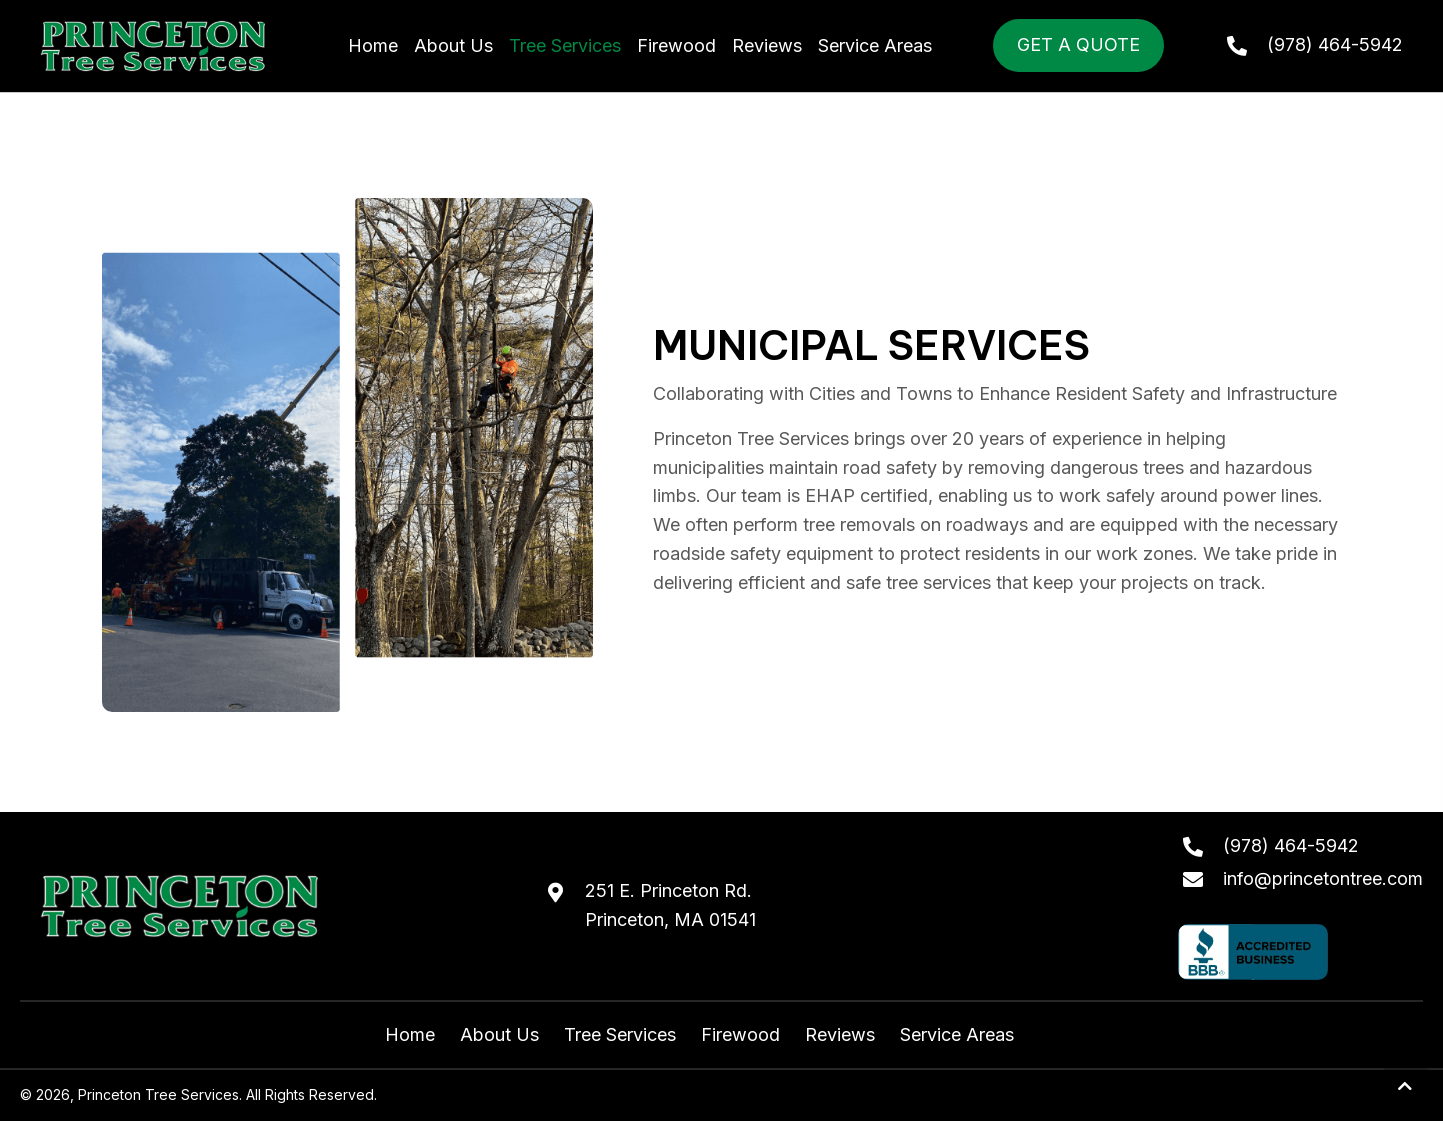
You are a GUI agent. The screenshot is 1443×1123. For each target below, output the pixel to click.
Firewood (740, 1034)
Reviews (840, 1034)
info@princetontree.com (1323, 878)
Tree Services (620, 1034)
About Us (499, 1034)
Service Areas (957, 1034)
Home (410, 1034)
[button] (1406, 1087)
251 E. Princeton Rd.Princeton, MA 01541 (670, 905)
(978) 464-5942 (1335, 44)
